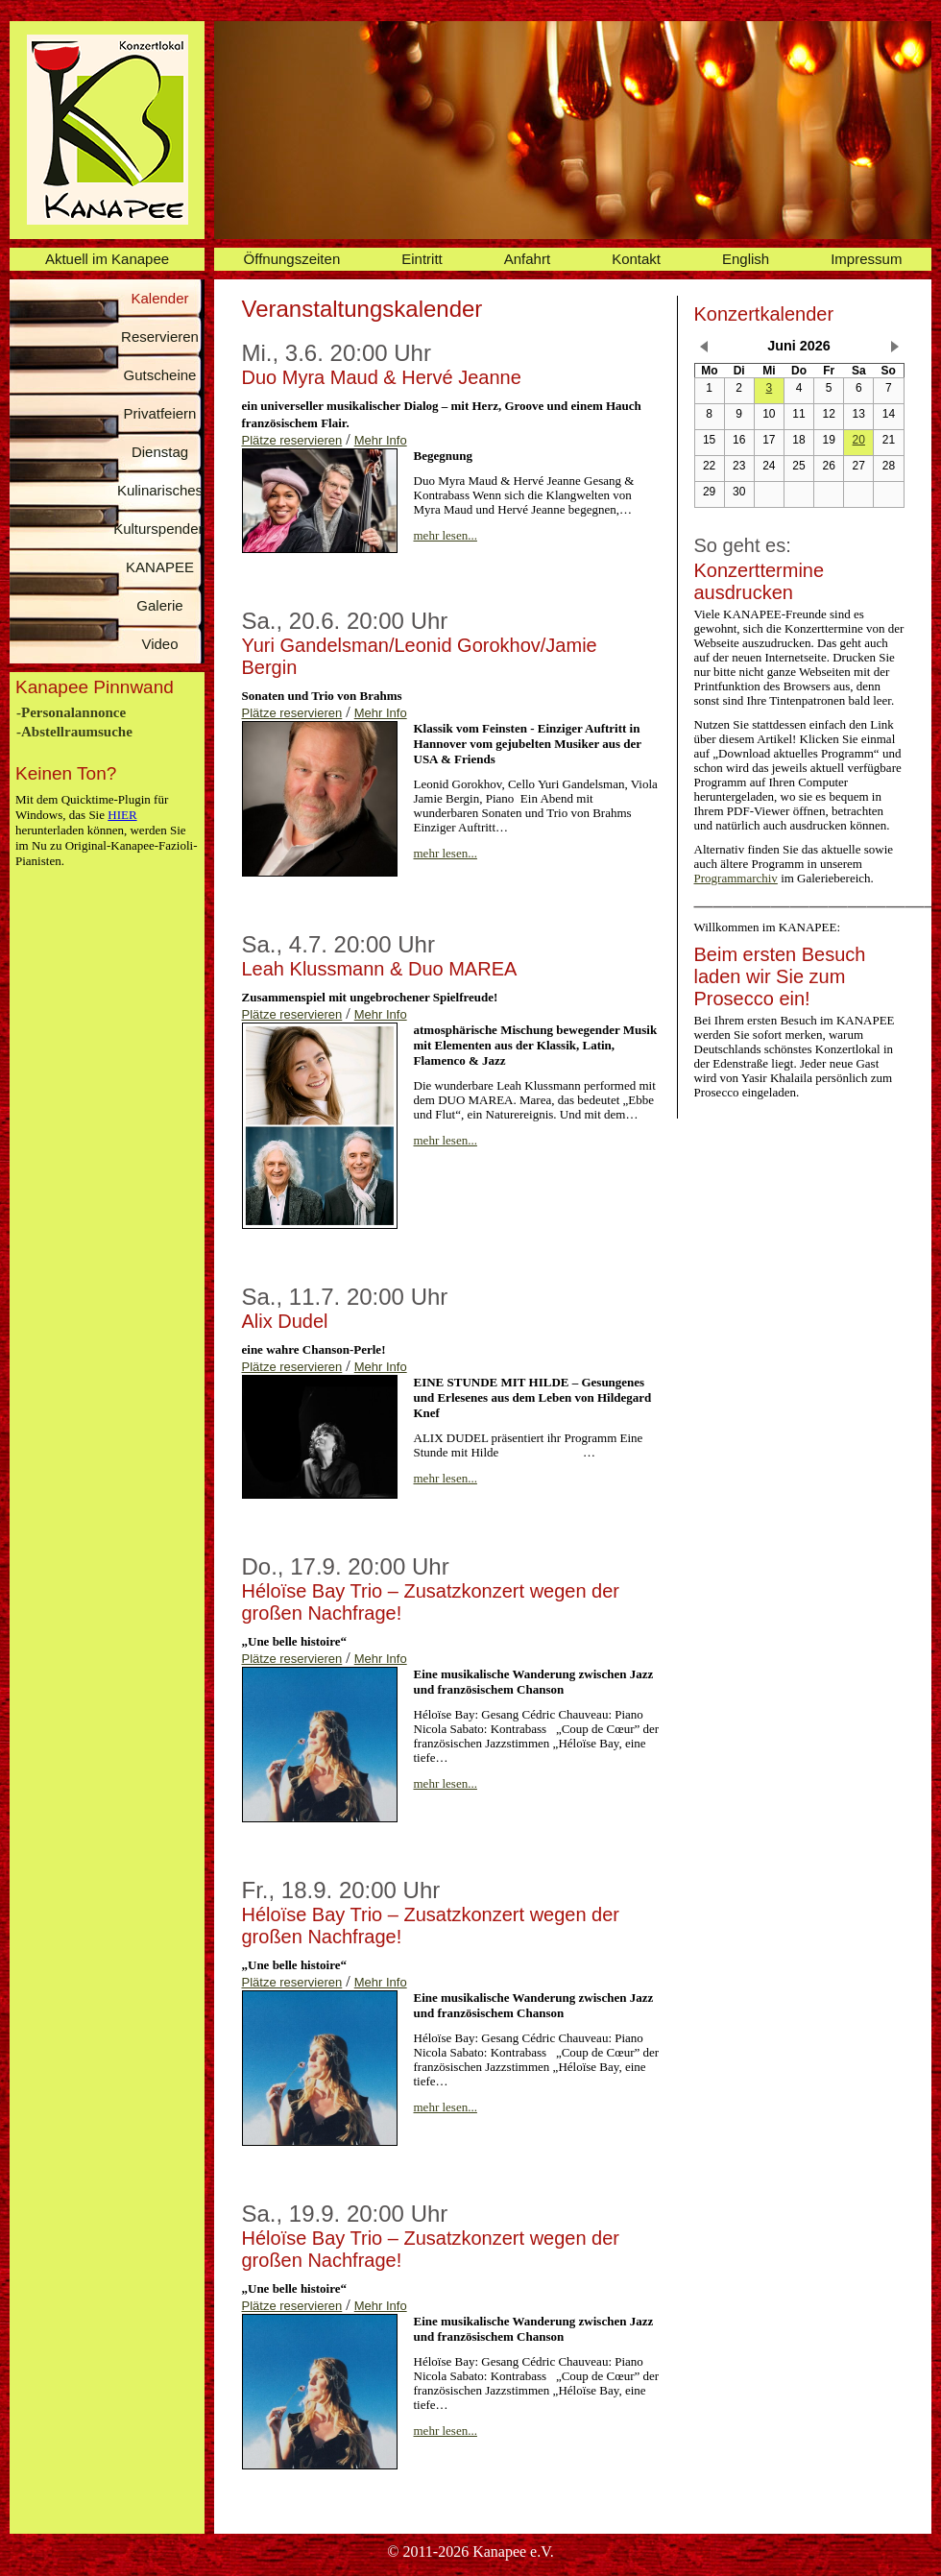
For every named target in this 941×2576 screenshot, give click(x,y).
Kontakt (636, 259)
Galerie (159, 605)
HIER (122, 814)
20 (859, 439)
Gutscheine (160, 375)
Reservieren (160, 336)
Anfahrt (527, 259)
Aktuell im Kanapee (107, 259)
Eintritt (422, 259)
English (745, 259)
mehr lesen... (445, 535)
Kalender (159, 298)
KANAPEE (160, 567)
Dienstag (160, 452)
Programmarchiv (736, 878)
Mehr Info (380, 440)
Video (159, 644)
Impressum (866, 259)
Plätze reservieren (292, 440)
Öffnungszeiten (292, 259)
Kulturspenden (159, 528)
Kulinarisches (160, 490)
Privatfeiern (160, 413)
